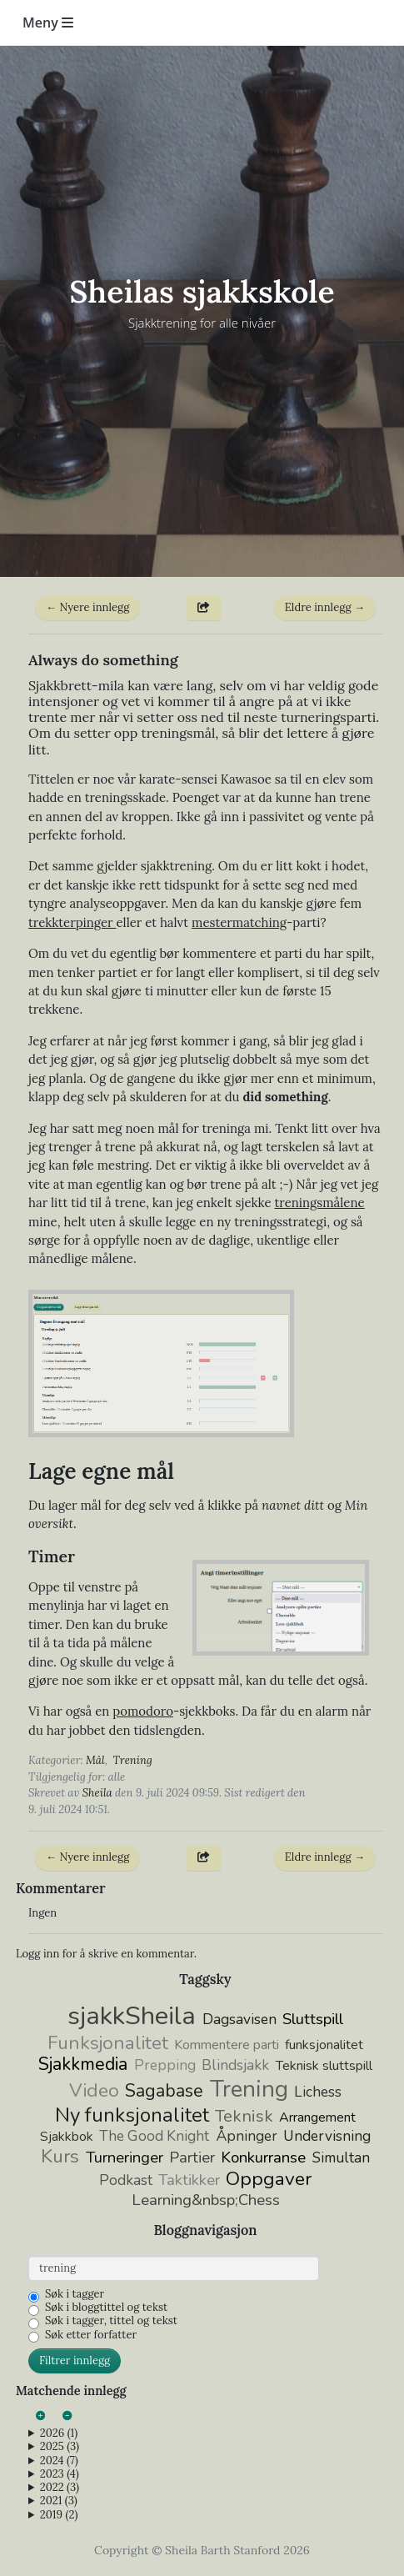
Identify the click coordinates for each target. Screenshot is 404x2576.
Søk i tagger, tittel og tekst (111, 2321)
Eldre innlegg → (325, 607)
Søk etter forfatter (91, 2335)
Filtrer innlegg (74, 2360)
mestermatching (239, 922)
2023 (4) (59, 2474)
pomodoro (142, 1711)
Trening (132, 1760)
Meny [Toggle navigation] (47, 22)
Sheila (97, 1793)
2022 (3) (59, 2487)
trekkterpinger (72, 922)
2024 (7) (59, 2461)
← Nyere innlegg (87, 607)
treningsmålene (319, 1202)
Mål (95, 1760)
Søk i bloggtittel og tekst (106, 2307)
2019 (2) (59, 2515)
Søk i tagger (74, 2294)
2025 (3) (59, 2446)
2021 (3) (58, 2501)
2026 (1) (59, 2433)
